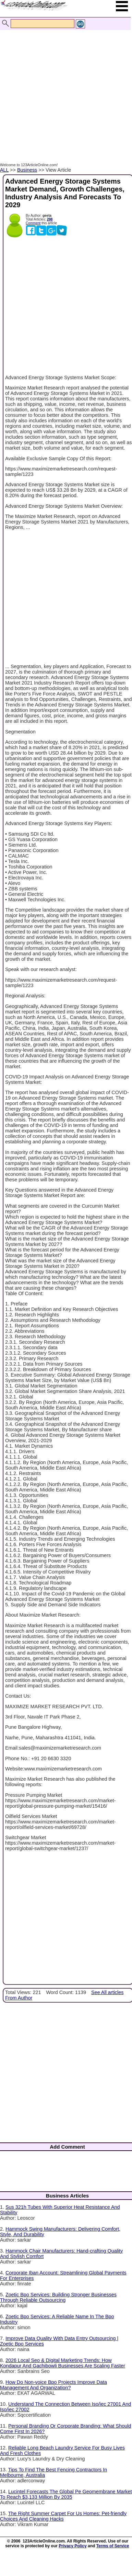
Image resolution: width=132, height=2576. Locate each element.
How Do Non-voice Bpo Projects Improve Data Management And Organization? (53, 2384)
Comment (33, 223)
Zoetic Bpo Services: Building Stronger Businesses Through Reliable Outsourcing (58, 2297)
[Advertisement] (64, 89)
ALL (4, 170)
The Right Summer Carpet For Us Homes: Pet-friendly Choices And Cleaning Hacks (63, 2516)
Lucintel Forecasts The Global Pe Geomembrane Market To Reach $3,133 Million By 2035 (66, 2494)
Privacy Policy (72, 2546)
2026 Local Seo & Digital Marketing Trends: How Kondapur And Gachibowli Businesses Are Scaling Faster (62, 2363)
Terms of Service (112, 2546)
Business (27, 170)
